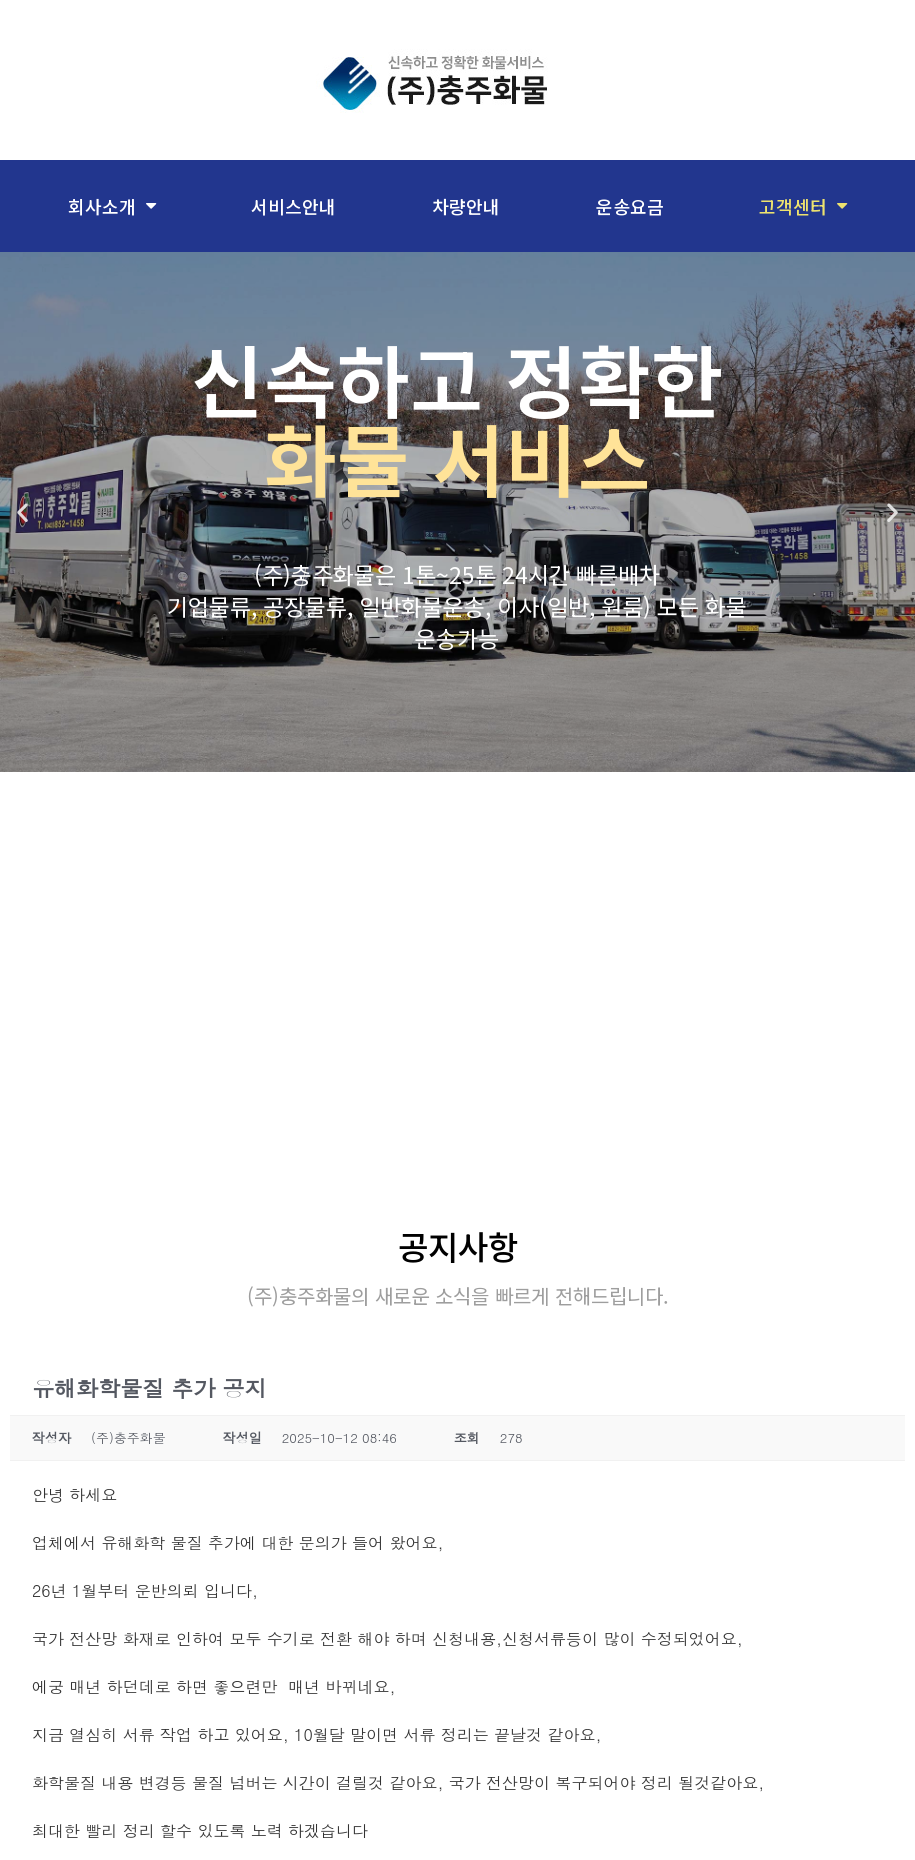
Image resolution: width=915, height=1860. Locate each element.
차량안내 (466, 206)
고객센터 (803, 206)
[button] (22, 512)
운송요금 (630, 206)
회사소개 (112, 206)
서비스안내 (293, 206)
